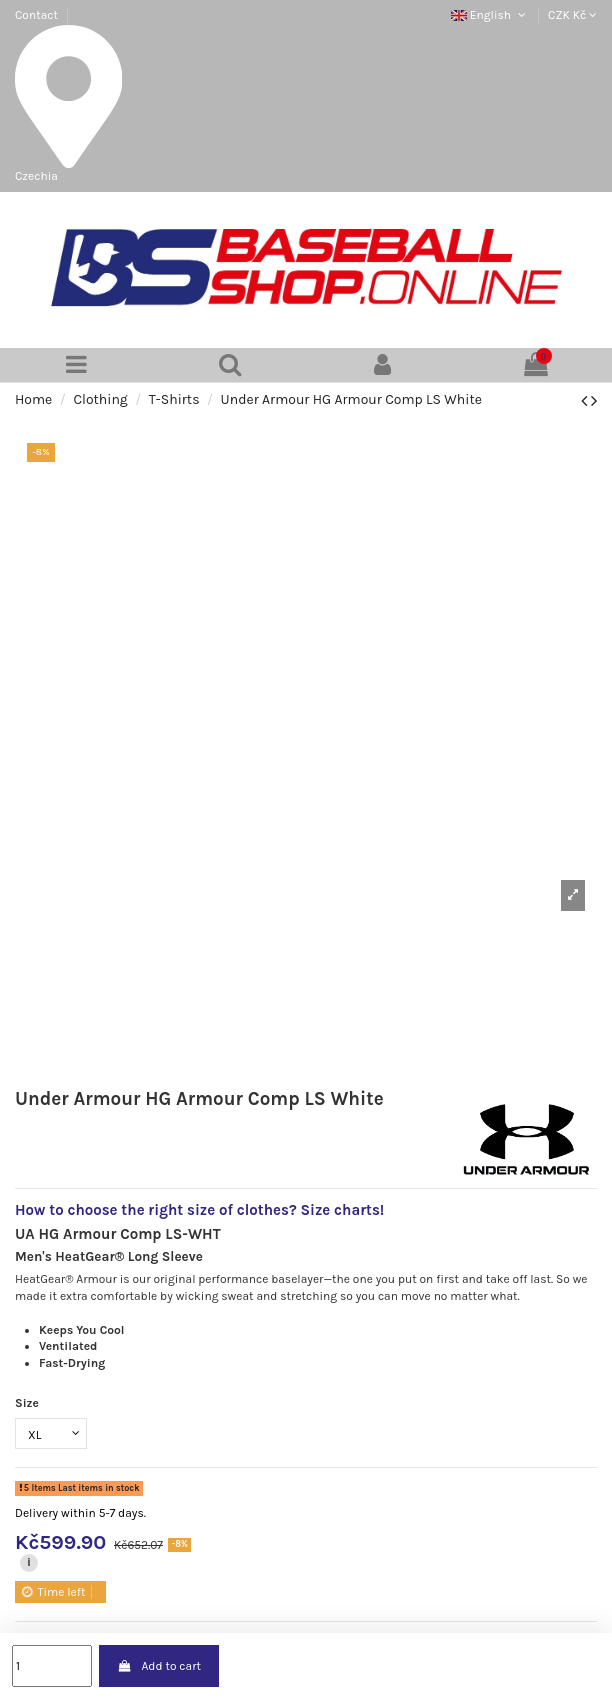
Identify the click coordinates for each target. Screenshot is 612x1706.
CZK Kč (572, 15)
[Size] (51, 1434)
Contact (36, 15)
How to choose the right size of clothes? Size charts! (199, 1210)
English (490, 15)
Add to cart (159, 1666)
